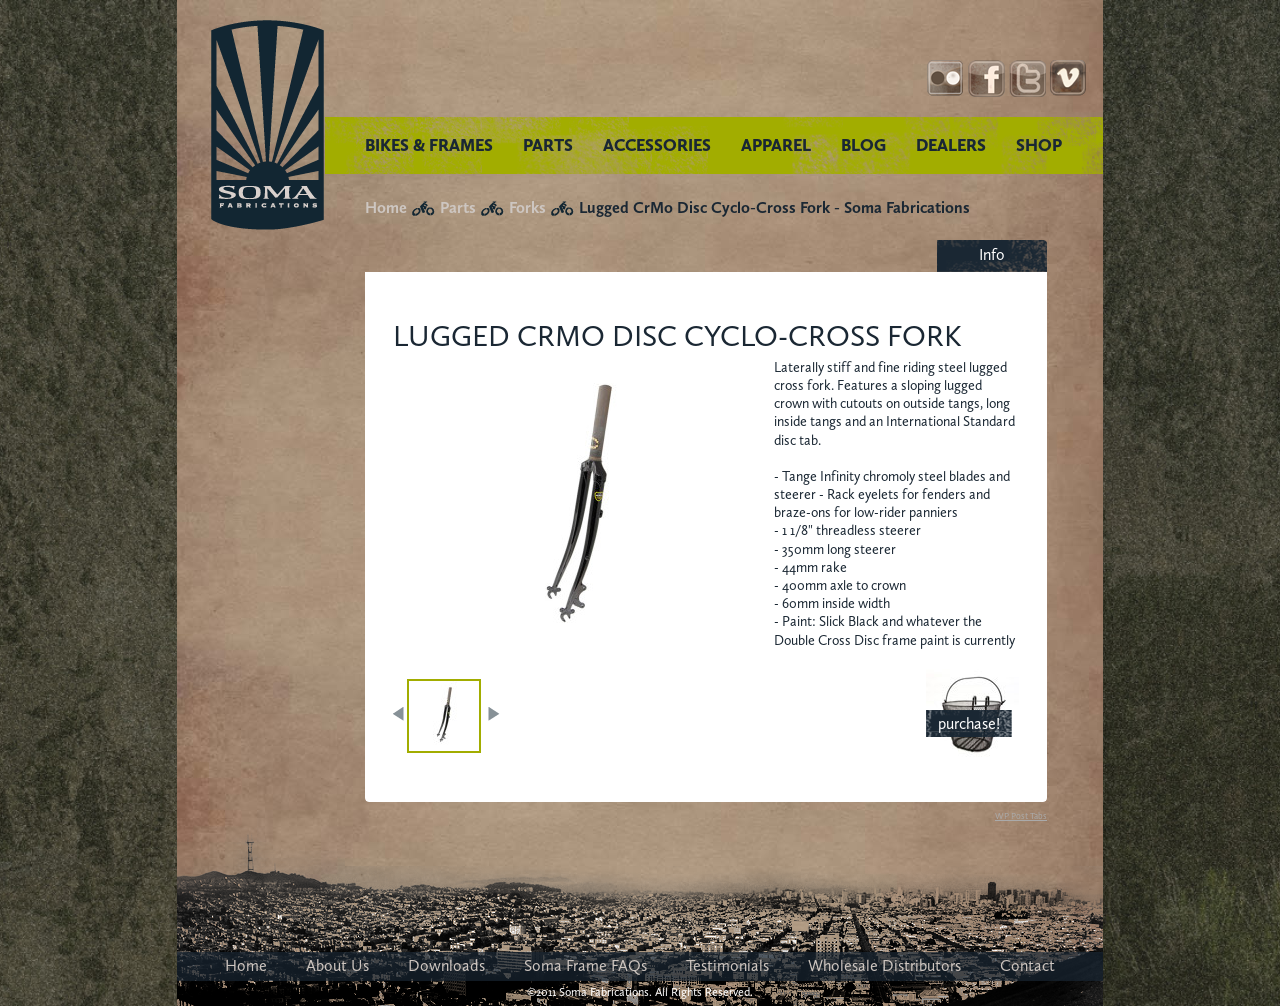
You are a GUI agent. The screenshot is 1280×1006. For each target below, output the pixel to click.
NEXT (493, 714)
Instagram (945, 78)
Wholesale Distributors (884, 965)
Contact (1027, 965)
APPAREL (776, 145)
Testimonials (727, 965)
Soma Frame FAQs (585, 965)
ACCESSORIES (657, 145)
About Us (337, 965)
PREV (400, 714)
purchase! (969, 723)
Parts (458, 207)
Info (992, 254)
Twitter (1027, 78)
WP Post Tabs (1021, 816)
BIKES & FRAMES (429, 145)
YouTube (1068, 78)
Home (386, 207)
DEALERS (951, 145)
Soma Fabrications (267, 125)
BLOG (863, 145)
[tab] (992, 256)
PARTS (548, 145)
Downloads (446, 965)
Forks (527, 207)
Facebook (986, 78)
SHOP (1039, 145)
